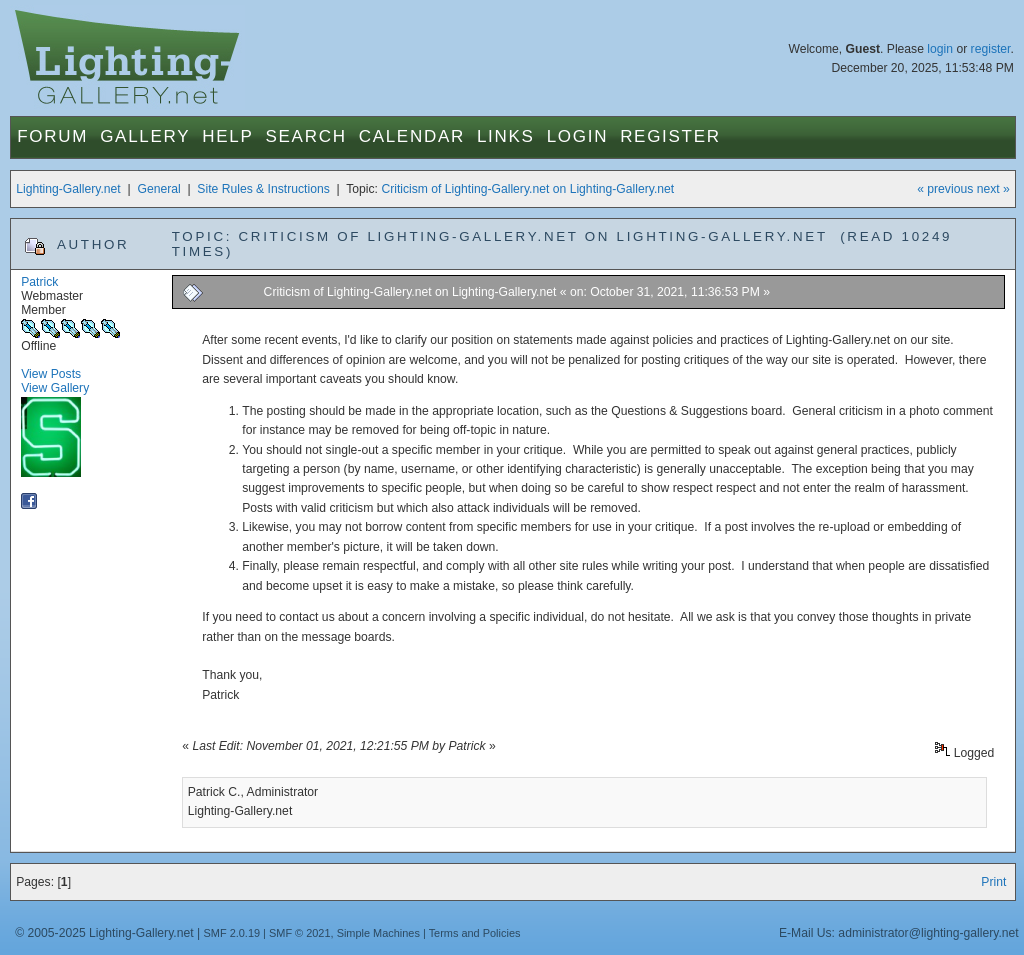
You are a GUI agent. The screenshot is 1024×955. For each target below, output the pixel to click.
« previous (945, 189)
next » (993, 189)
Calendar (412, 136)
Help (227, 136)
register (991, 49)
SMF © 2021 (300, 933)
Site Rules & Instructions (263, 189)
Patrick (39, 282)
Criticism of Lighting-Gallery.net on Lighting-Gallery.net (527, 189)
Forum (52, 136)
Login (577, 136)
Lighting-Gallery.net (68, 189)
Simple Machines (378, 933)
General (158, 189)
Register (670, 136)
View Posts (51, 374)
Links (506, 136)
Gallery (145, 136)
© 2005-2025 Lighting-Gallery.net (104, 933)
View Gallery (55, 388)
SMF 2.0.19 (232, 933)
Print (993, 882)
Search (306, 136)
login (940, 49)
